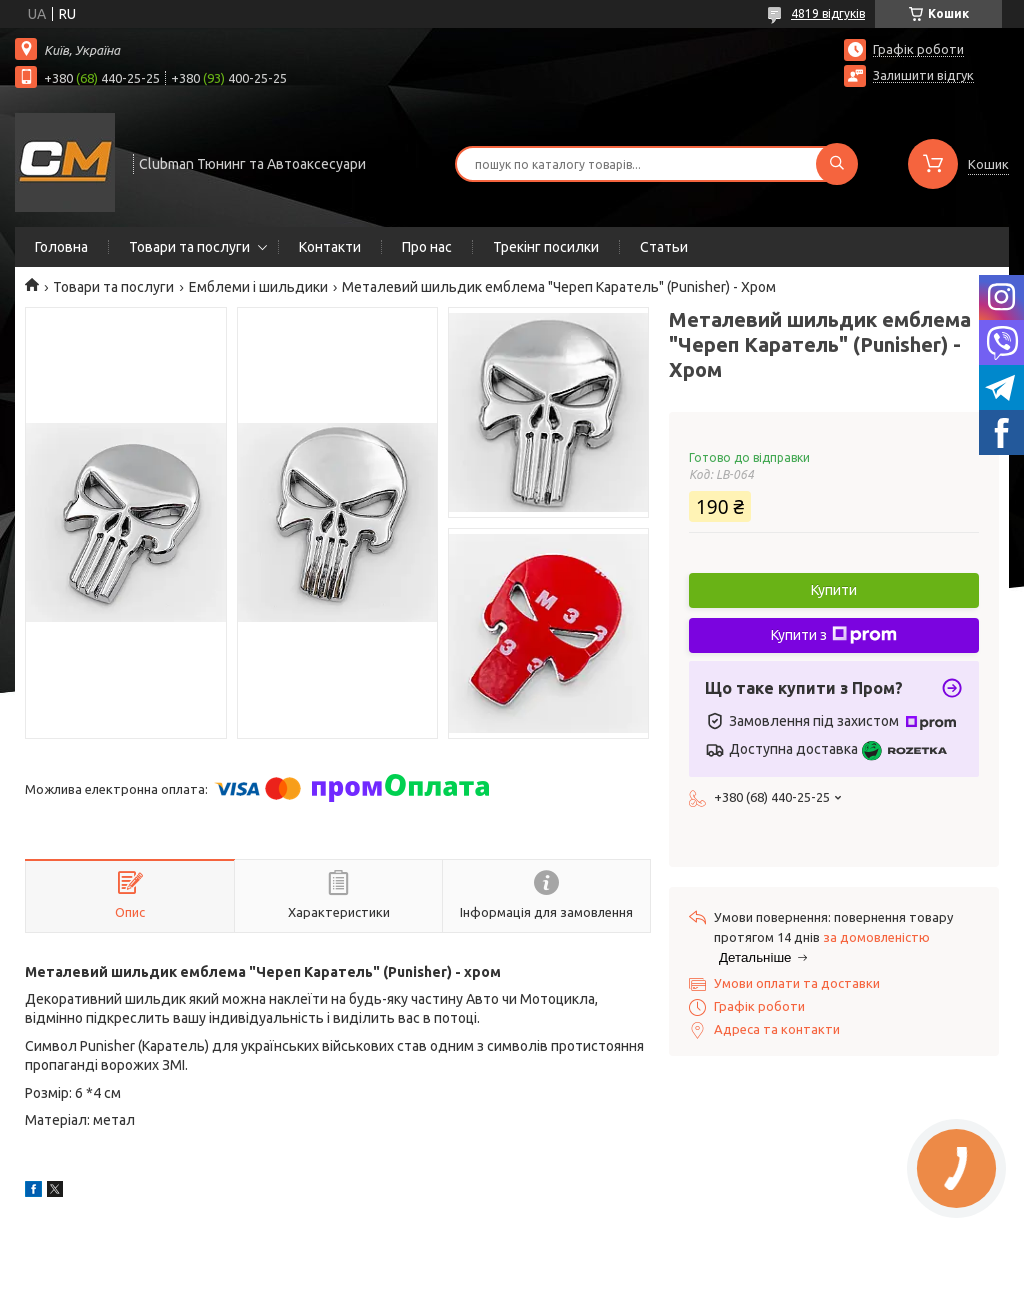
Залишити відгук (923, 75)
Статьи (664, 247)
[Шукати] (837, 164)
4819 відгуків (828, 13)
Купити (834, 590)
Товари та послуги (189, 247)
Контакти (330, 247)
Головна (61, 247)
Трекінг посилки (546, 247)
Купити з (834, 635)
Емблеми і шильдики (258, 287)
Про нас (427, 247)
